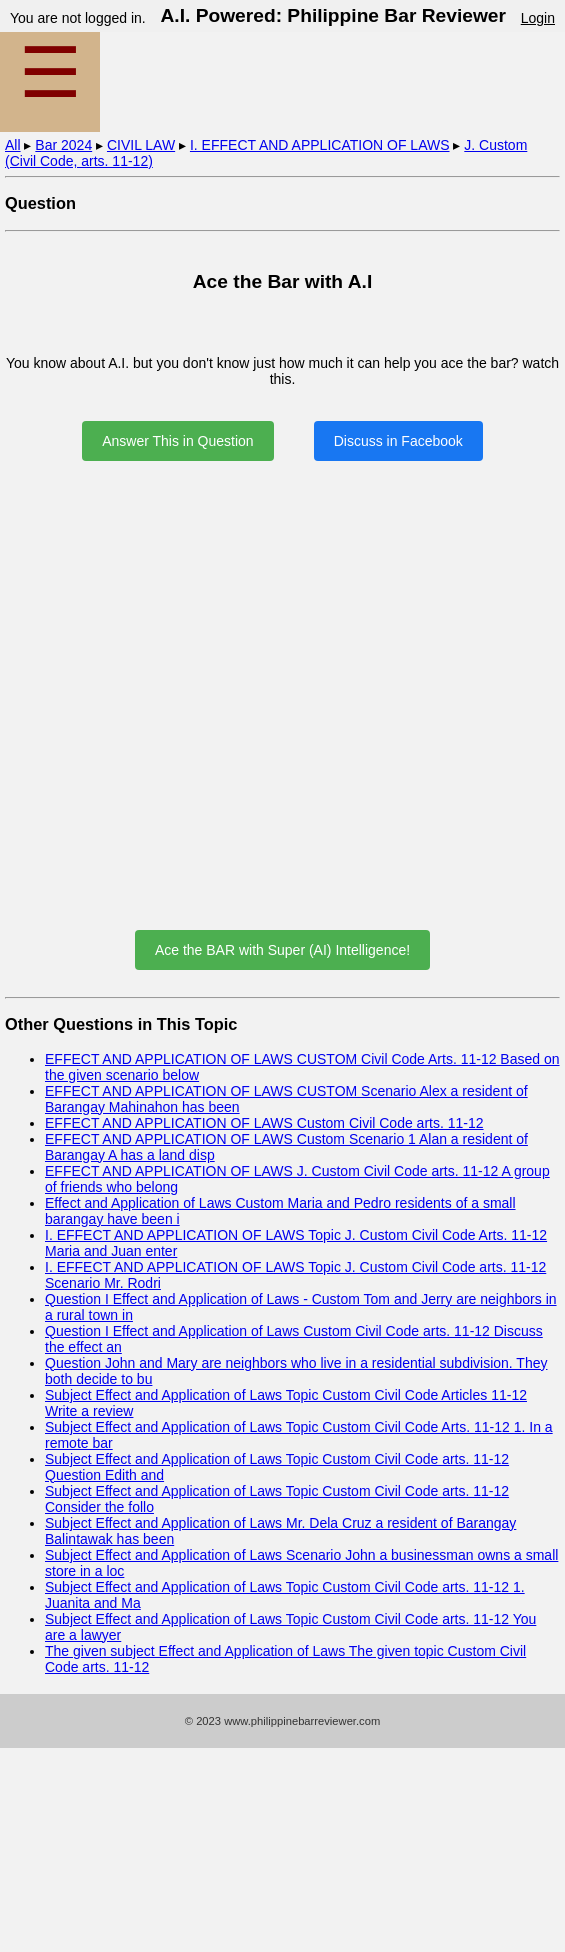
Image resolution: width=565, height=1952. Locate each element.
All (13, 145)
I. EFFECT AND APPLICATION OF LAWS (320, 145)
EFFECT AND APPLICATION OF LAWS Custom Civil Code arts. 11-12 (264, 1123)
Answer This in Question (177, 441)
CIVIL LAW (141, 145)
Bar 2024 (63, 145)
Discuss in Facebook (398, 441)
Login (538, 18)
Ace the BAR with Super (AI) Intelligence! (282, 950)
